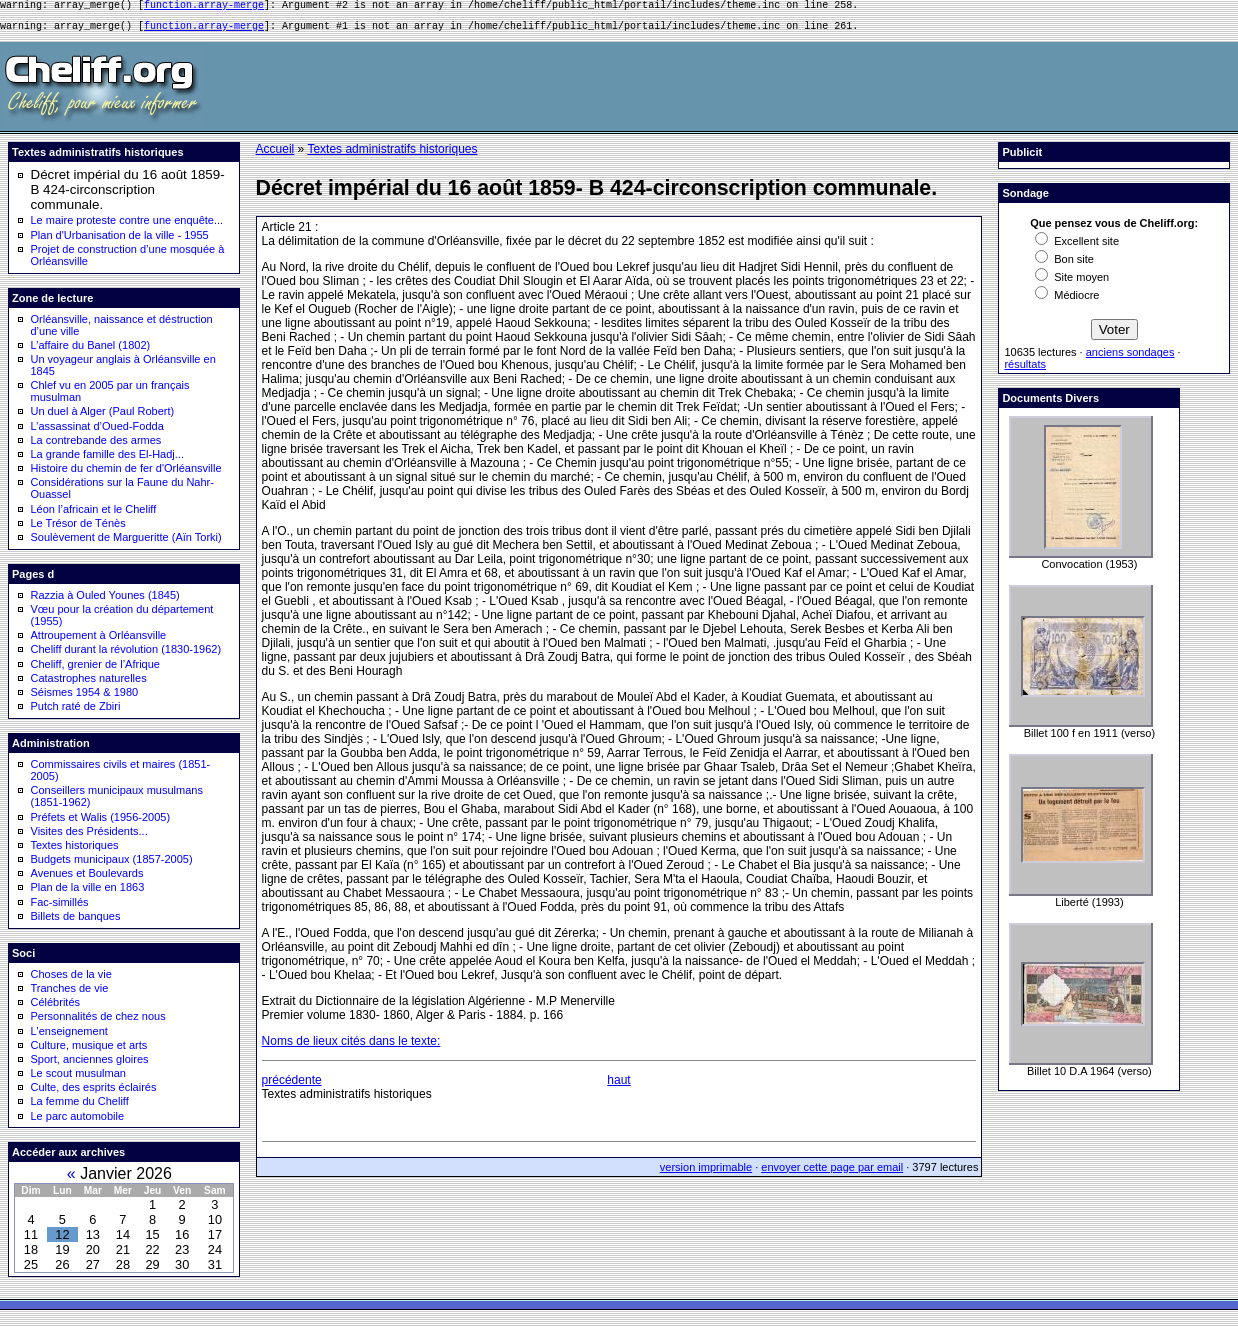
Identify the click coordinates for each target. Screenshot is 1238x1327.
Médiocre (1067, 301)
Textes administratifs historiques (392, 155)
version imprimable (706, 1173)
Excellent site (1077, 247)
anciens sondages (1130, 358)
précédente (292, 1086)
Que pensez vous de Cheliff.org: (1114, 229)
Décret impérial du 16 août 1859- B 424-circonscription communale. (128, 195)
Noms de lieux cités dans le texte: (351, 1047)
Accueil (275, 155)
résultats (1025, 370)
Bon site (1064, 265)
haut (618, 1086)
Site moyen (1072, 283)
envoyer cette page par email (832, 1173)
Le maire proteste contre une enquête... (127, 226)
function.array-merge (204, 7)
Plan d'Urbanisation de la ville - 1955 (120, 241)
